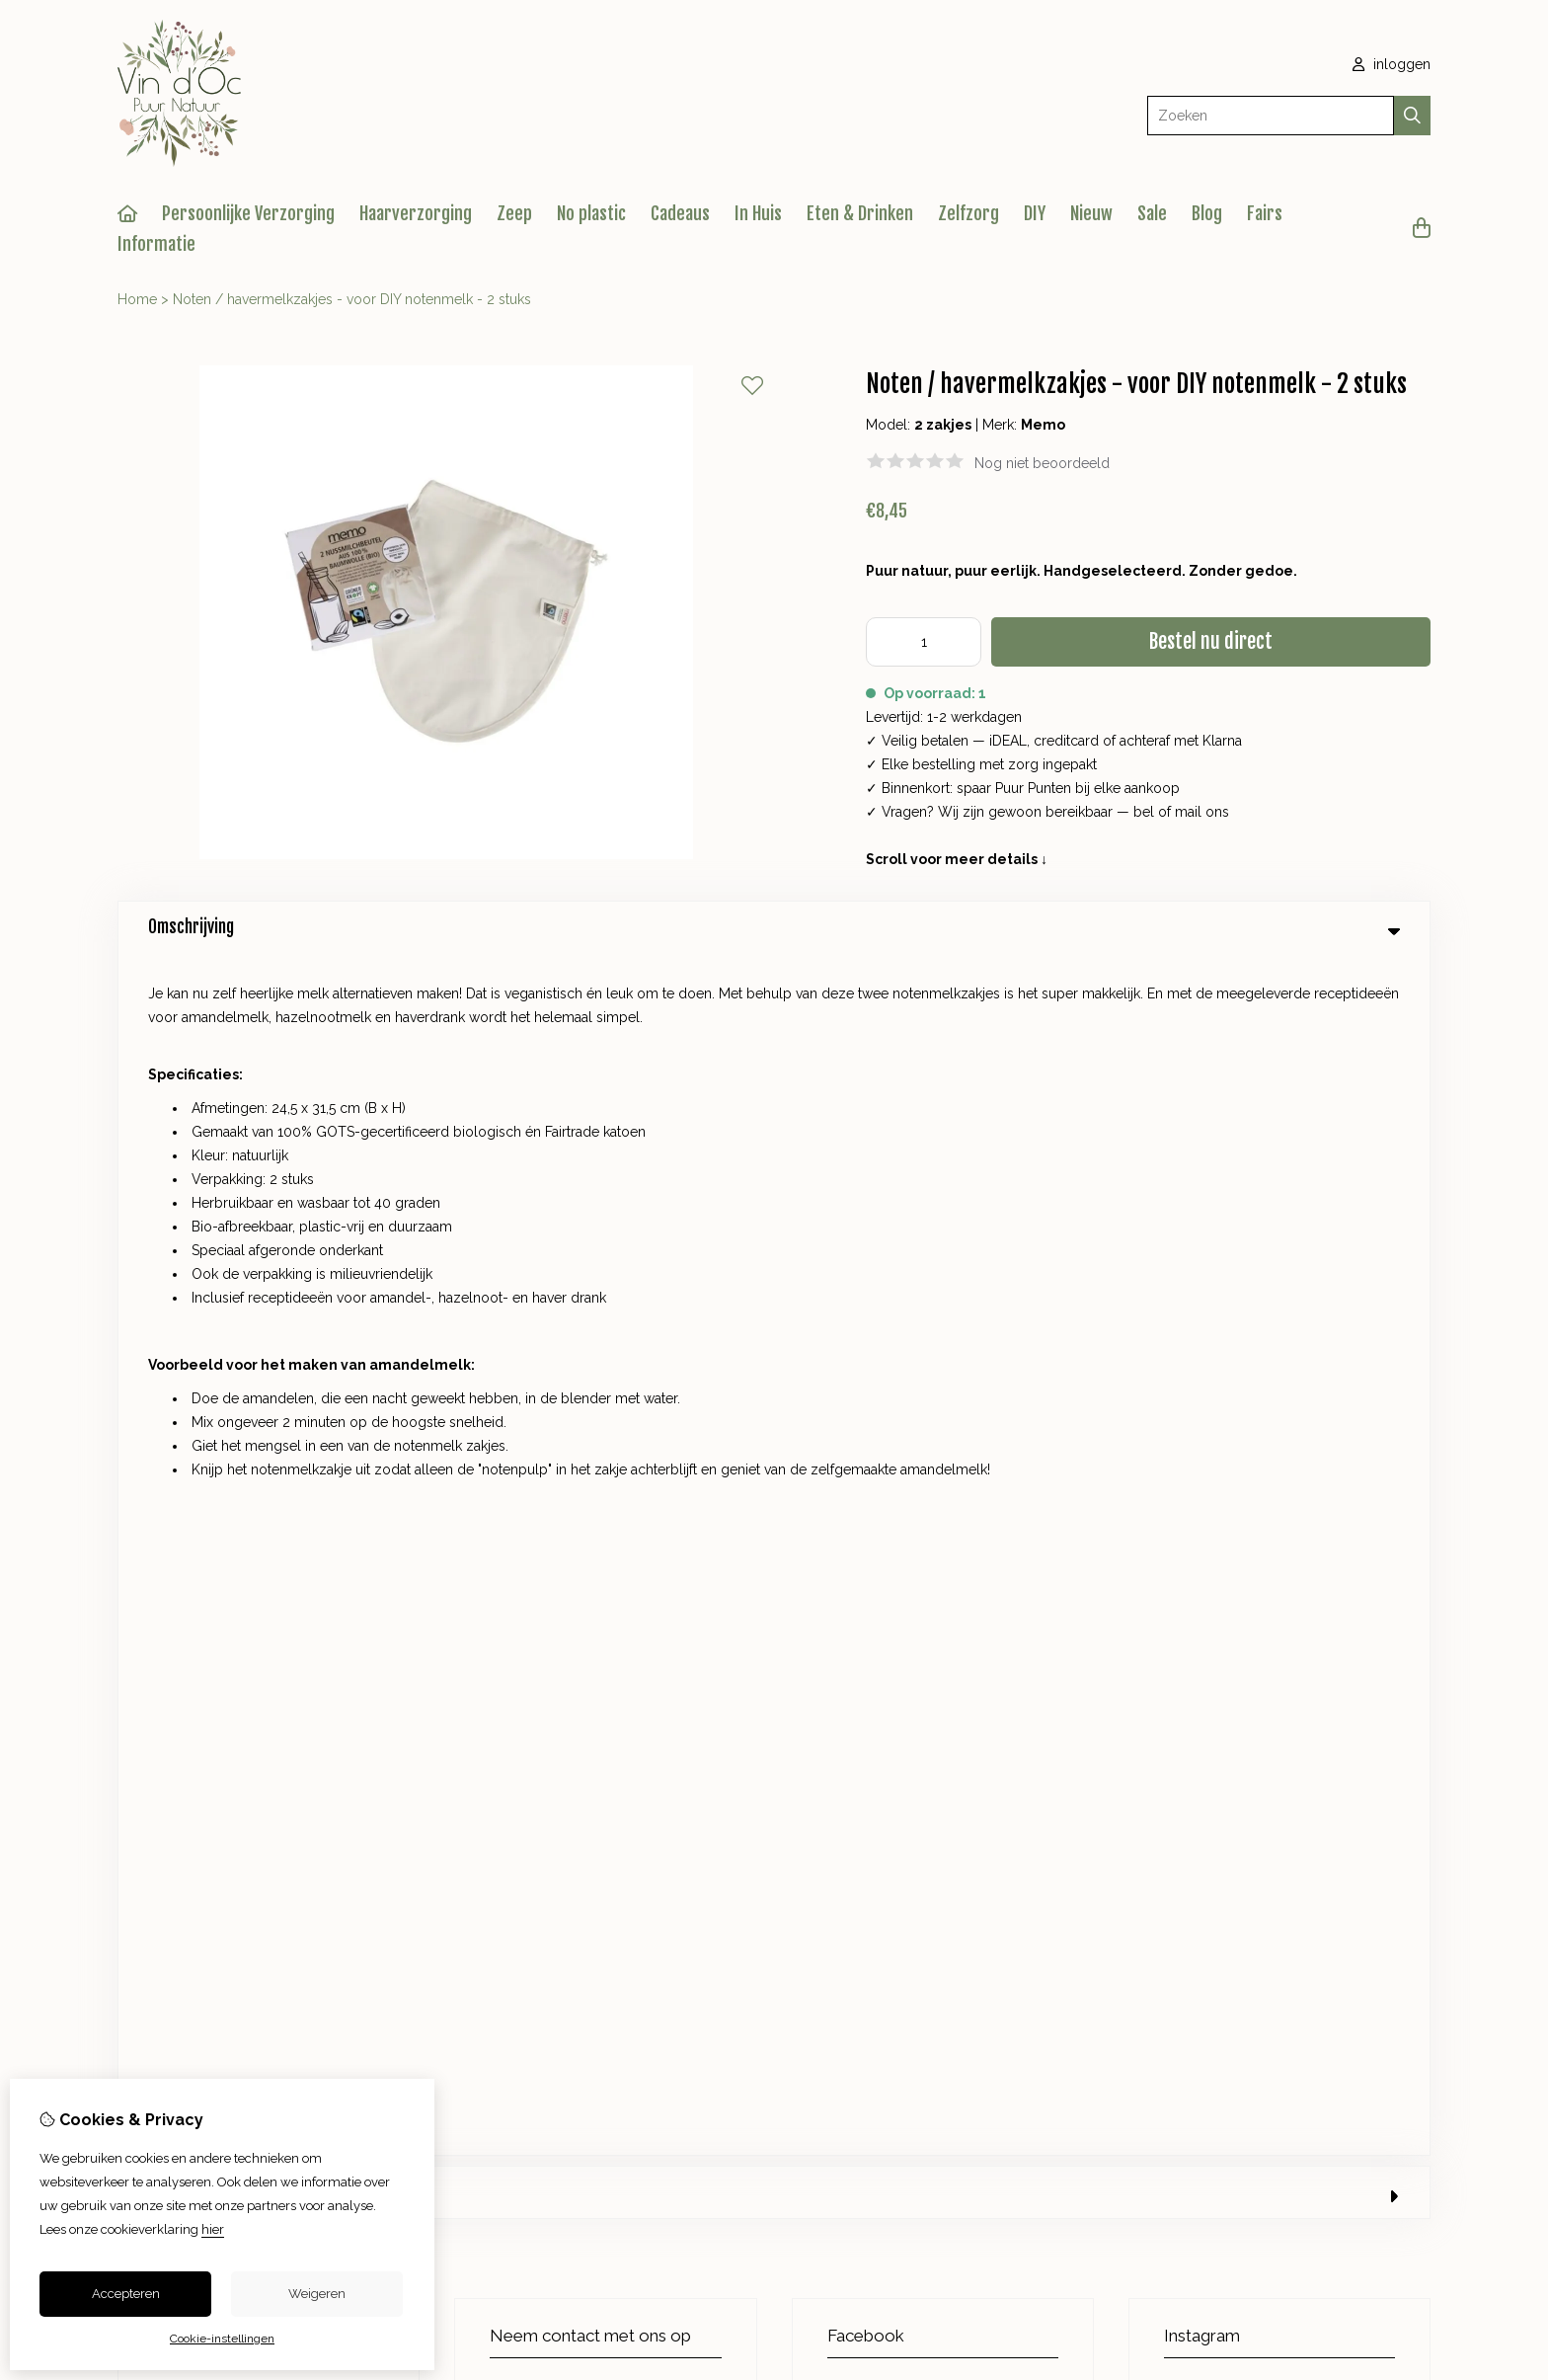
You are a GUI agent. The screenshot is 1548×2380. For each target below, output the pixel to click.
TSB (1420, 1765)
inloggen (1392, 64)
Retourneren (1304, 1570)
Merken (543, 1537)
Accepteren (126, 2293)
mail (1188, 812)
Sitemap (1290, 1604)
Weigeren (317, 2293)
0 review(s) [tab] (774, 990)
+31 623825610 (628, 1189)
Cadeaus (680, 213)
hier (212, 2229)
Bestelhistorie (915, 1570)
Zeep (514, 213)
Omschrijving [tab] (774, 926)
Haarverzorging (415, 213)
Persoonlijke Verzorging (248, 213)
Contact (1289, 1537)
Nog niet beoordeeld (1042, 463)
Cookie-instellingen (222, 2338)
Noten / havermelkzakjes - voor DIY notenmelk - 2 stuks (352, 299)
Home (137, 299)
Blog (1207, 213)
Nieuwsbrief (909, 1637)
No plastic (591, 213)
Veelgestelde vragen (1331, 1637)
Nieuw (1091, 213)
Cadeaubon (556, 1570)
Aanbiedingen (563, 1604)
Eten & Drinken (860, 213)
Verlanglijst (907, 1604)
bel (1143, 812)
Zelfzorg (968, 213)
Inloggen (900, 1537)
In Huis (758, 213)
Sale (1152, 213)
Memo (1043, 425)
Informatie (156, 244)
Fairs (1264, 213)
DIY (1034, 213)
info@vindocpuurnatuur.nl (594, 1219)
